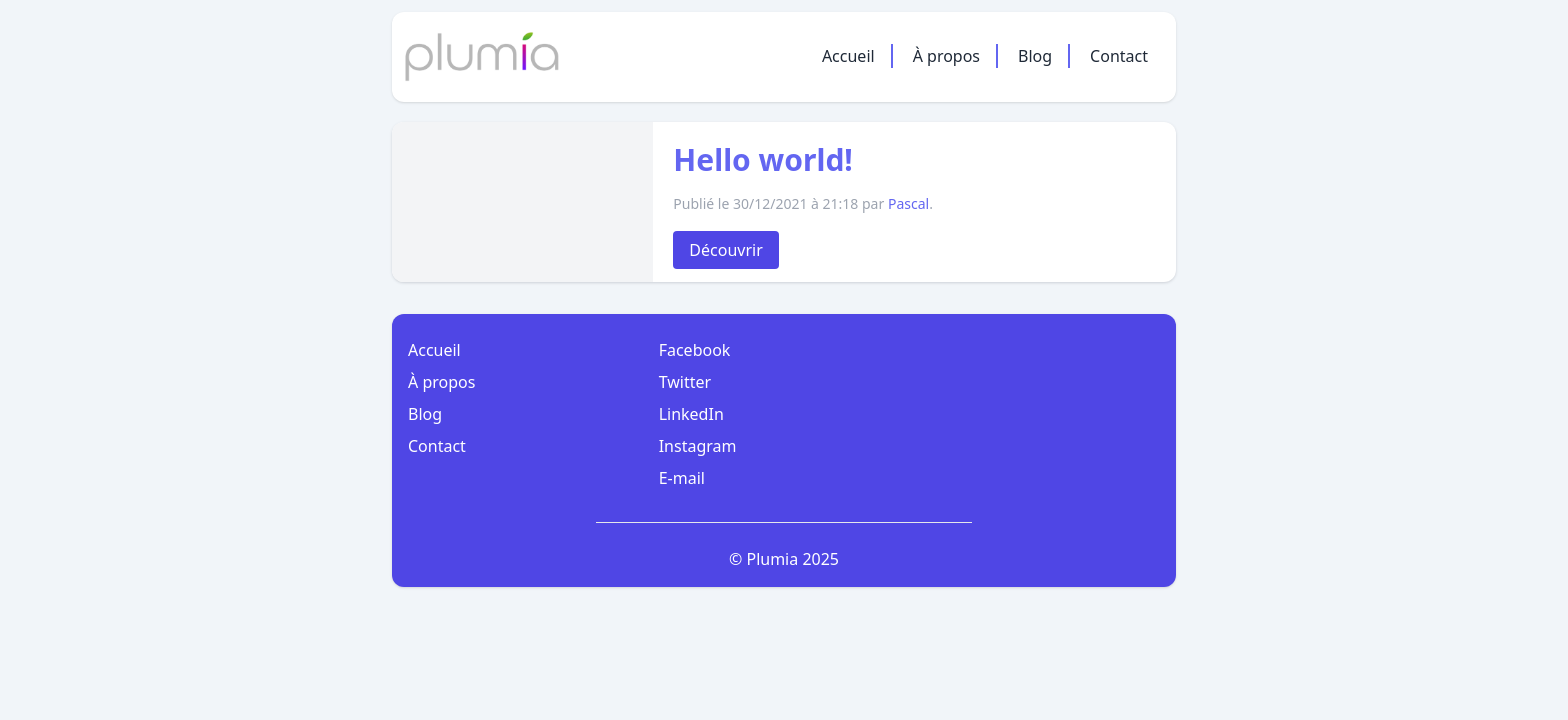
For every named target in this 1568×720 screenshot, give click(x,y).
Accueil (848, 56)
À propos (946, 56)
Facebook (695, 350)
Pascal (908, 203)
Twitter (685, 382)
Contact (1119, 56)
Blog (1035, 56)
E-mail (682, 478)
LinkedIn (691, 414)
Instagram (698, 446)
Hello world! (763, 159)
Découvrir (725, 250)
